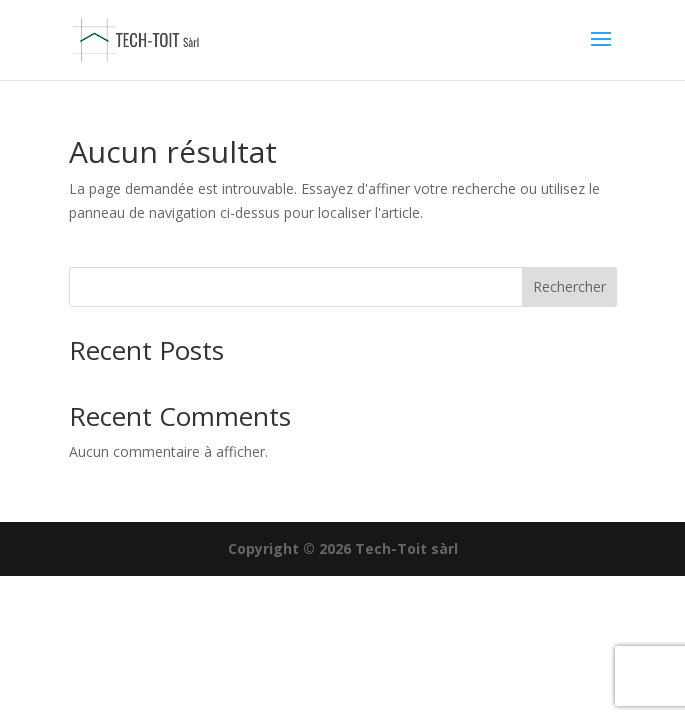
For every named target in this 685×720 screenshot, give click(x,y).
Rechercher (569, 286)
